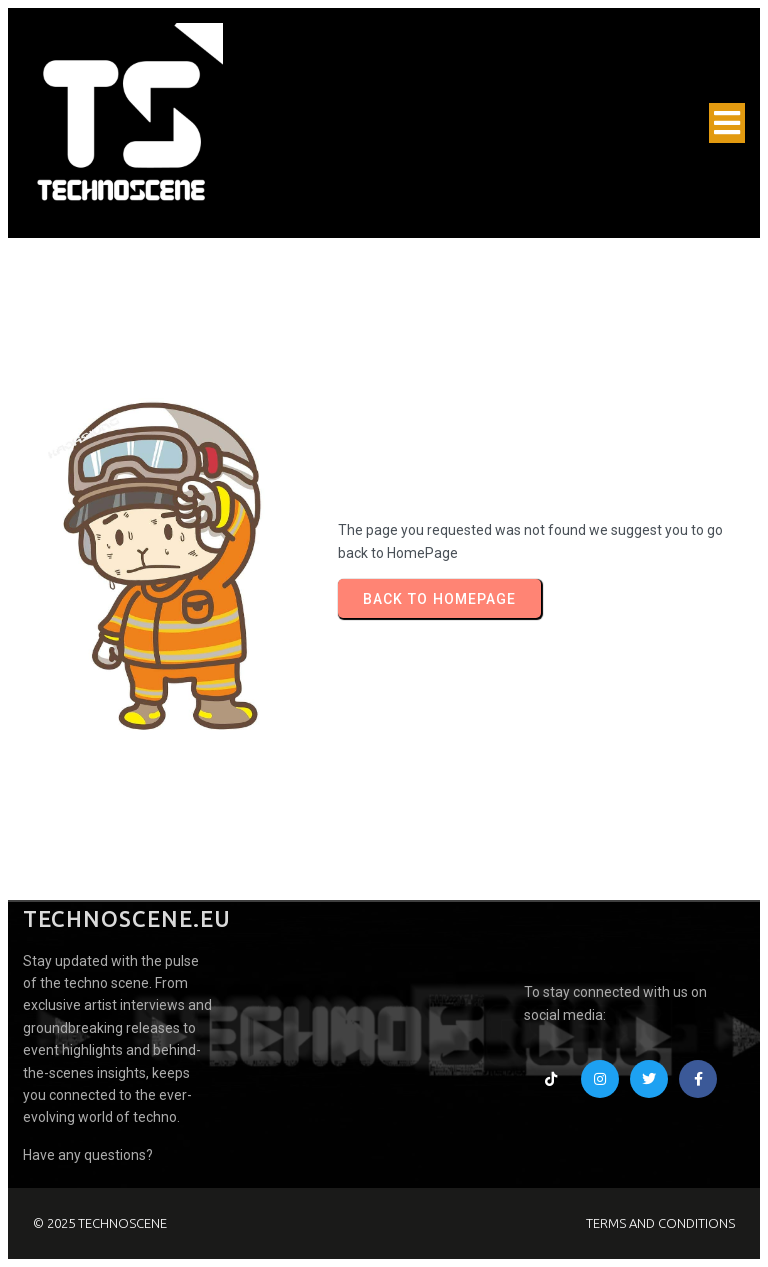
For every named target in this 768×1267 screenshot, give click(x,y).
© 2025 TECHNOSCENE (100, 1223)
